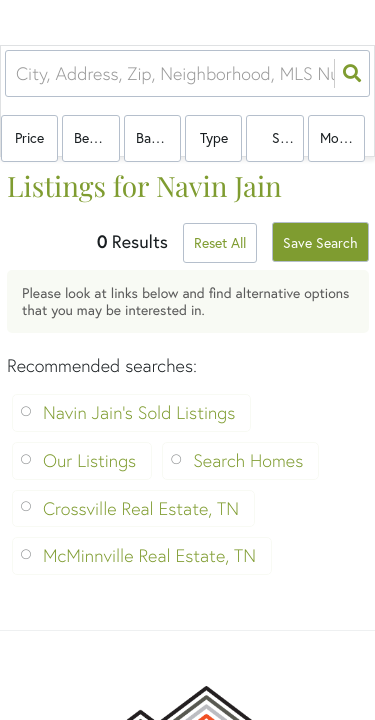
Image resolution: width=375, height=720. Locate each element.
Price (29, 137)
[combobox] (18, 74)
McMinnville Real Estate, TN (149, 555)
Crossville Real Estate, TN (141, 508)
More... (340, 137)
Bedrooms (96, 137)
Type (214, 137)
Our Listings (89, 460)
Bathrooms (158, 137)
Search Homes (248, 460)
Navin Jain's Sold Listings (139, 412)
